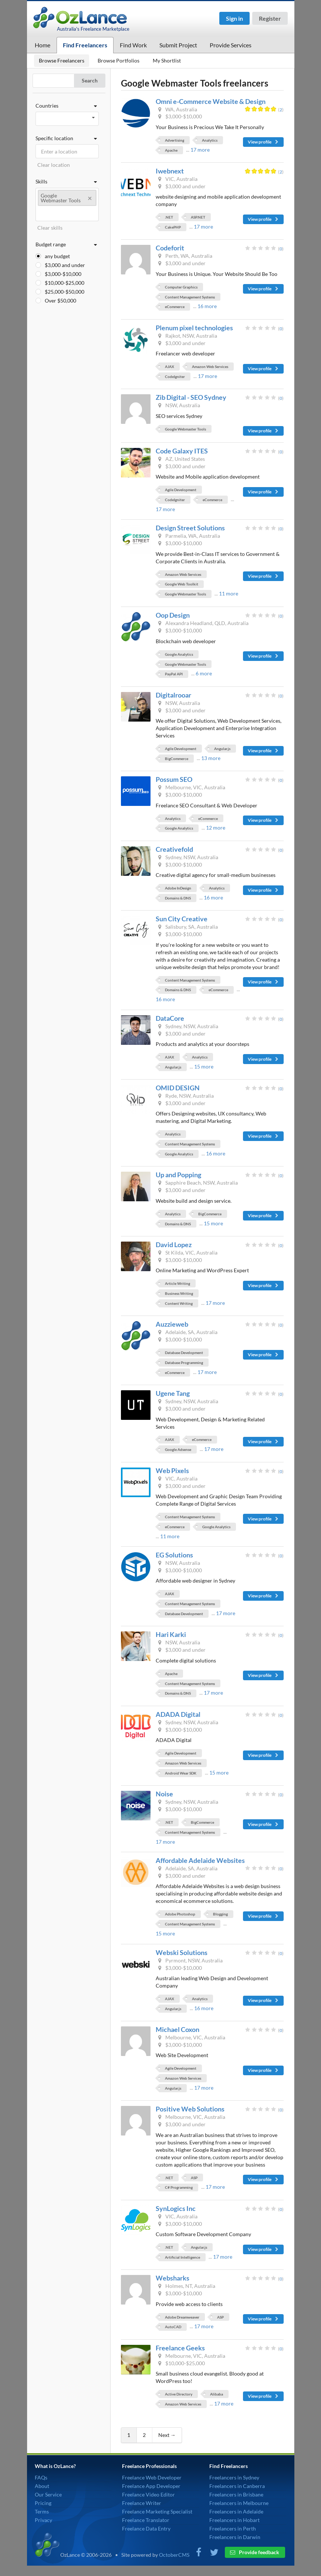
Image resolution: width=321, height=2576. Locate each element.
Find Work (133, 44)
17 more (200, 149)
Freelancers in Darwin (234, 2537)
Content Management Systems (190, 297)
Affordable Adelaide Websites (200, 1860)
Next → (167, 2435)
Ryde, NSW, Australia (185, 1096)
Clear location (53, 165)
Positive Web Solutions (190, 2109)
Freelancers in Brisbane (236, 2494)
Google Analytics (179, 654)
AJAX (169, 366)
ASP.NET (198, 217)
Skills (67, 181)
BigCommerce (176, 758)
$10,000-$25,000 (64, 283)
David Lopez (174, 1244)
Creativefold (174, 849)
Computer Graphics (181, 287)
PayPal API (174, 674)
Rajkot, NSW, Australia (187, 335)
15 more (203, 1066)
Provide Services (230, 44)
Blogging (220, 1914)
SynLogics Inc (176, 2208)
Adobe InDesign (178, 888)
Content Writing (179, 1303)
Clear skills (49, 227)
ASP (194, 2177)
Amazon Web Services (210, 366)
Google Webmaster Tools (185, 429)
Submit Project (178, 44)
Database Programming (184, 1362)
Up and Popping (178, 1175)
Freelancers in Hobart (234, 2520)
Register (270, 18)
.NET (169, 217)
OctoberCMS (174, 2555)
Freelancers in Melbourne (238, 2503)
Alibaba (216, 2394)
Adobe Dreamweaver (182, 2317)
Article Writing (177, 1283)
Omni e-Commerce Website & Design (211, 101)
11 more (228, 593)
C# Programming (179, 2187)
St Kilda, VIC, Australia (187, 1252)
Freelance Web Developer (152, 2477)
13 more (210, 758)
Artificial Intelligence (182, 2257)
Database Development (184, 1352)
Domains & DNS (178, 898)
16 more (207, 306)
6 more (204, 673)
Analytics (209, 140)
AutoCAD (173, 2327)
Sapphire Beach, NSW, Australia (197, 1182)
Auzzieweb (172, 1324)
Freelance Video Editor (148, 2494)
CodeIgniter (175, 376)
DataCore (170, 1018)
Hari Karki (171, 1634)
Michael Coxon (177, 2029)
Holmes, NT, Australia (186, 2286)
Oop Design (173, 615)
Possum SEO (174, 779)
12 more (215, 827)
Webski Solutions (181, 1952)
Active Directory (178, 2394)
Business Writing (179, 1293)
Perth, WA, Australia (184, 256)
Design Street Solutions (190, 528)
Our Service (48, 2494)
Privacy (43, 2520)
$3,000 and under (65, 265)
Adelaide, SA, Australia (187, 1332)
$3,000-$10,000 (63, 274)
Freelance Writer (141, 2503)
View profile (263, 142)
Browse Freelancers (61, 60)
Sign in (234, 18)
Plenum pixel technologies (194, 328)
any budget (57, 256)
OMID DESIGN (178, 1088)
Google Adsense (178, 1449)
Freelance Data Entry (146, 2528)
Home (42, 44)
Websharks (172, 2278)
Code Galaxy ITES (182, 451)
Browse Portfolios (118, 60)
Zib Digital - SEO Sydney (191, 397)
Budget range (67, 244)
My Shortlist (167, 60)
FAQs (41, 2477)
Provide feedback (255, 2552)
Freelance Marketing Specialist (157, 2511)
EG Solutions (174, 1555)
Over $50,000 (60, 300)
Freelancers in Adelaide (236, 2511)
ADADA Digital (178, 1714)
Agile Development (180, 489)
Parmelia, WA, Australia (188, 536)
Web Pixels (172, 1470)
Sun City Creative (181, 919)
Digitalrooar (173, 695)
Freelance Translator (145, 2520)
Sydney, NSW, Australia (187, 857)
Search (90, 80)
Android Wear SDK (180, 1773)
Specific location (67, 138)
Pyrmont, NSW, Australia (190, 1960)
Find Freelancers (85, 44)
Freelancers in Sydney (234, 2477)
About (42, 2486)
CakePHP (173, 227)
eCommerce (175, 306)
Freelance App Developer (151, 2486)
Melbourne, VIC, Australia (191, 787)
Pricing (43, 2503)
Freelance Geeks (180, 2348)
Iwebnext (170, 171)
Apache (171, 150)
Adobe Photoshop (180, 1914)
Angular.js (222, 748)
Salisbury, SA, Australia (187, 927)
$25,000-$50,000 (64, 291)
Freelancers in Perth (232, 2528)
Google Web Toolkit (181, 584)
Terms (42, 2511)
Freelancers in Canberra (237, 2486)
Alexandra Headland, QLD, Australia (203, 623)
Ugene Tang (173, 1393)
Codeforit (170, 248)
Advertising (174, 140)
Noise (164, 1794)
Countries (67, 105)
